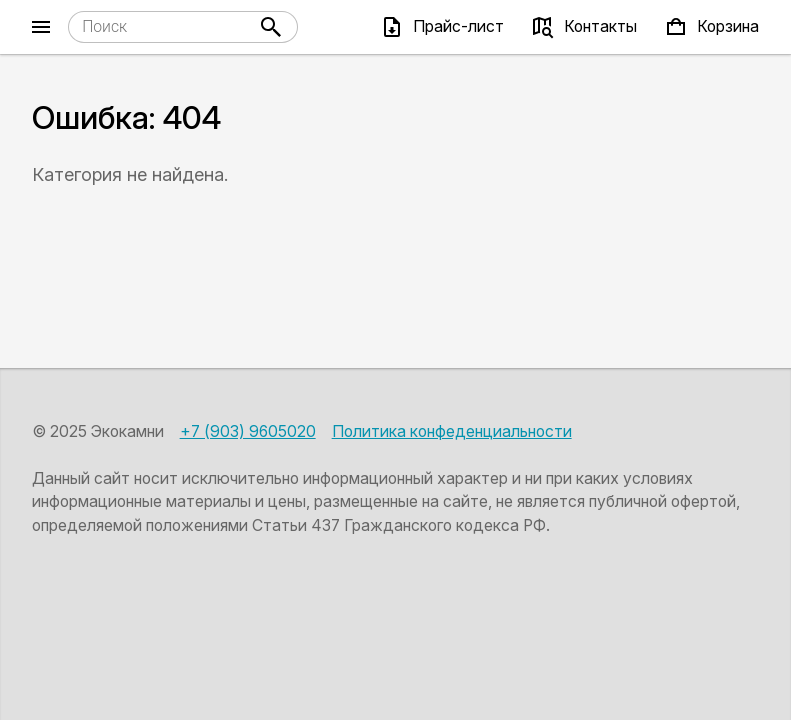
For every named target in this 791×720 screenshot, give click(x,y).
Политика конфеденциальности (452, 431)
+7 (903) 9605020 (248, 431)
